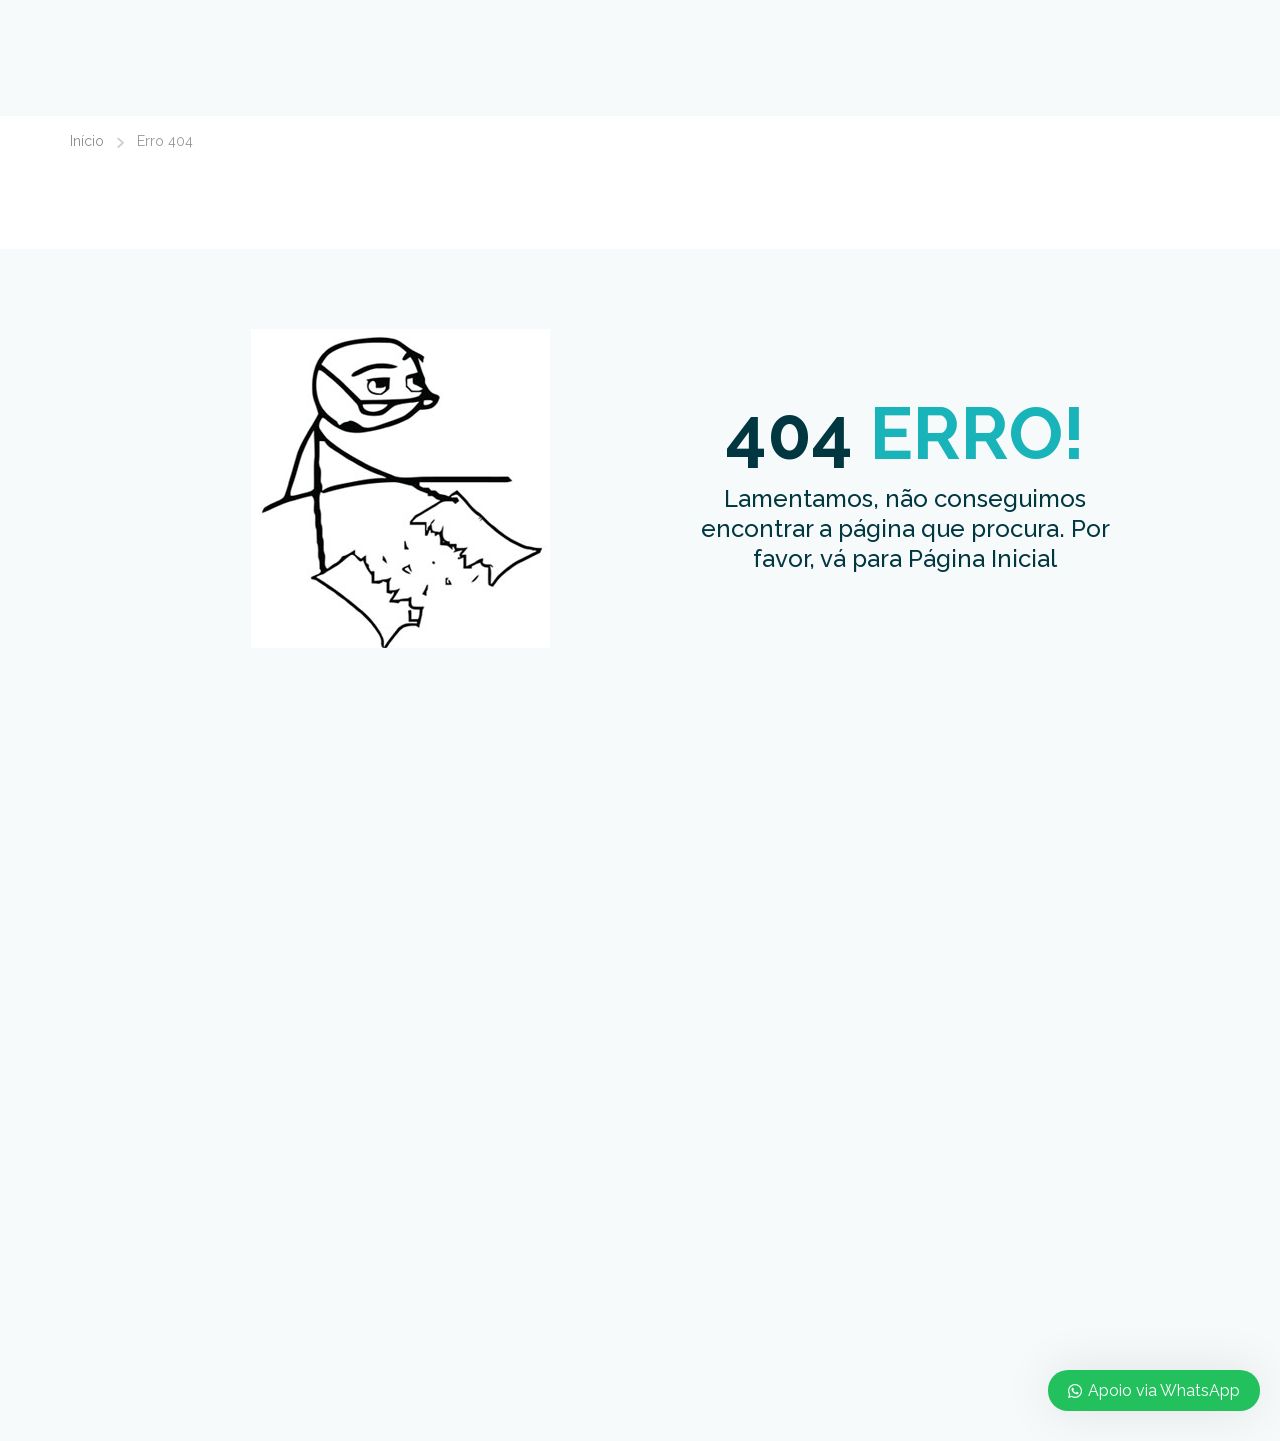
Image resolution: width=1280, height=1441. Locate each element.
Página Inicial (982, 558)
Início (87, 141)
